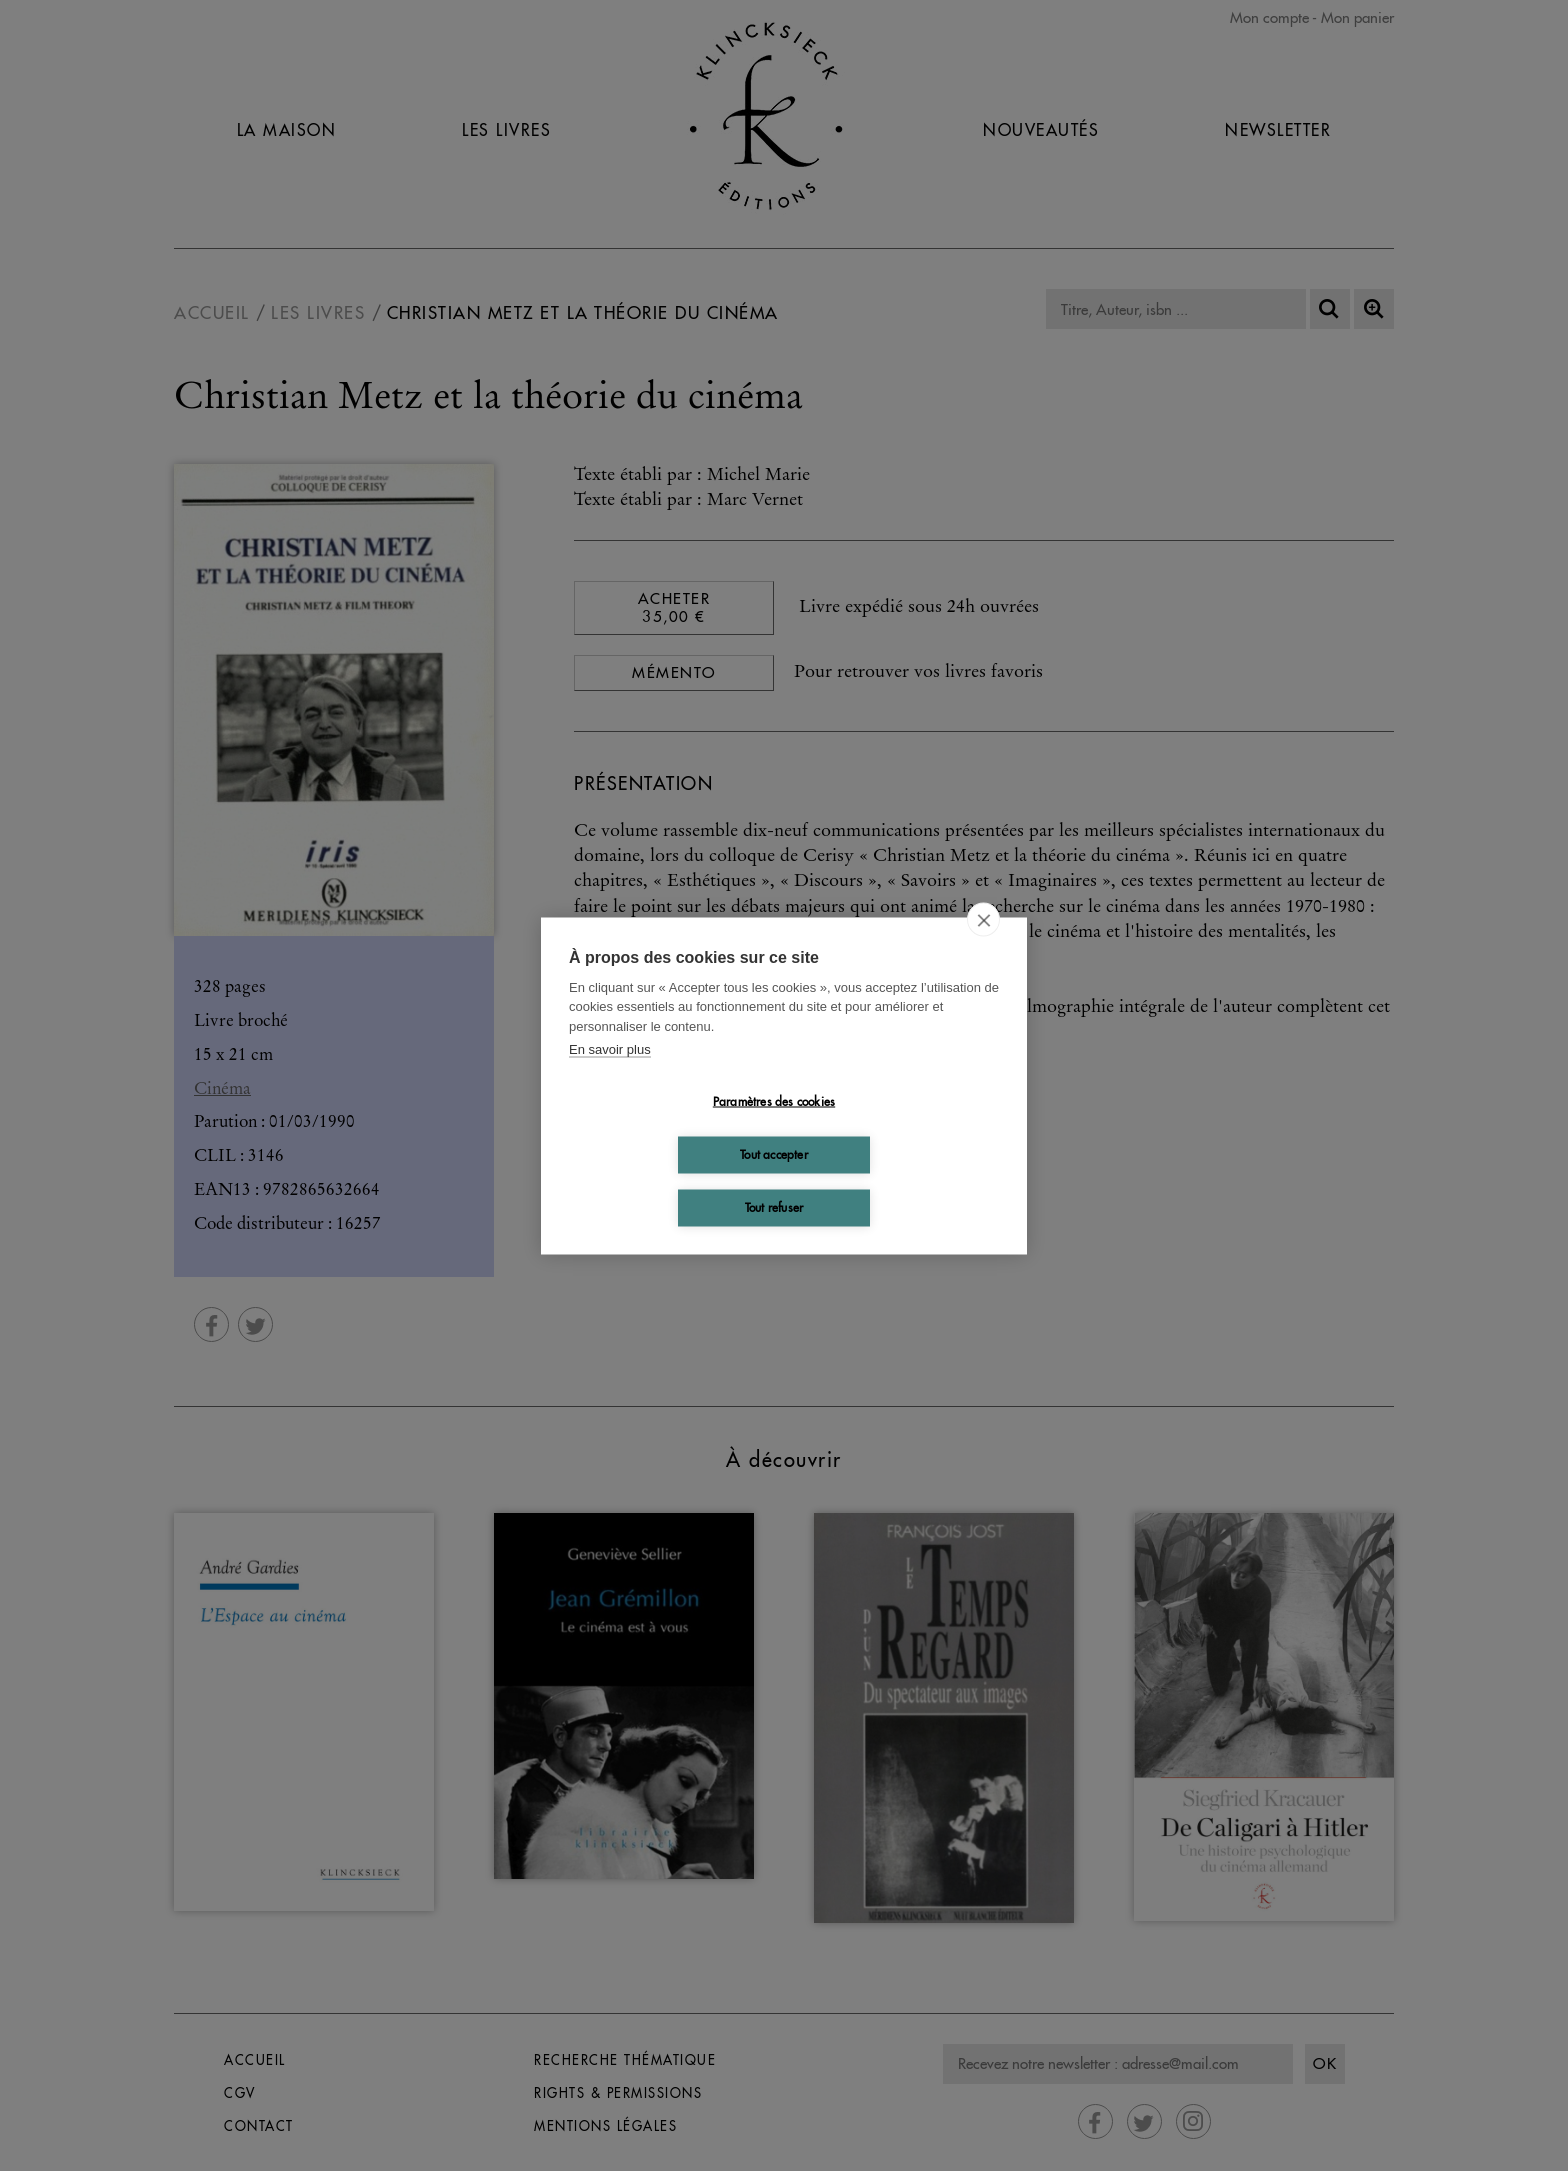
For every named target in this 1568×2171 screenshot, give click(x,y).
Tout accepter (774, 1154)
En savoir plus (610, 1049)
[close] (983, 919)
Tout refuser (774, 1207)
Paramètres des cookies (774, 1101)
